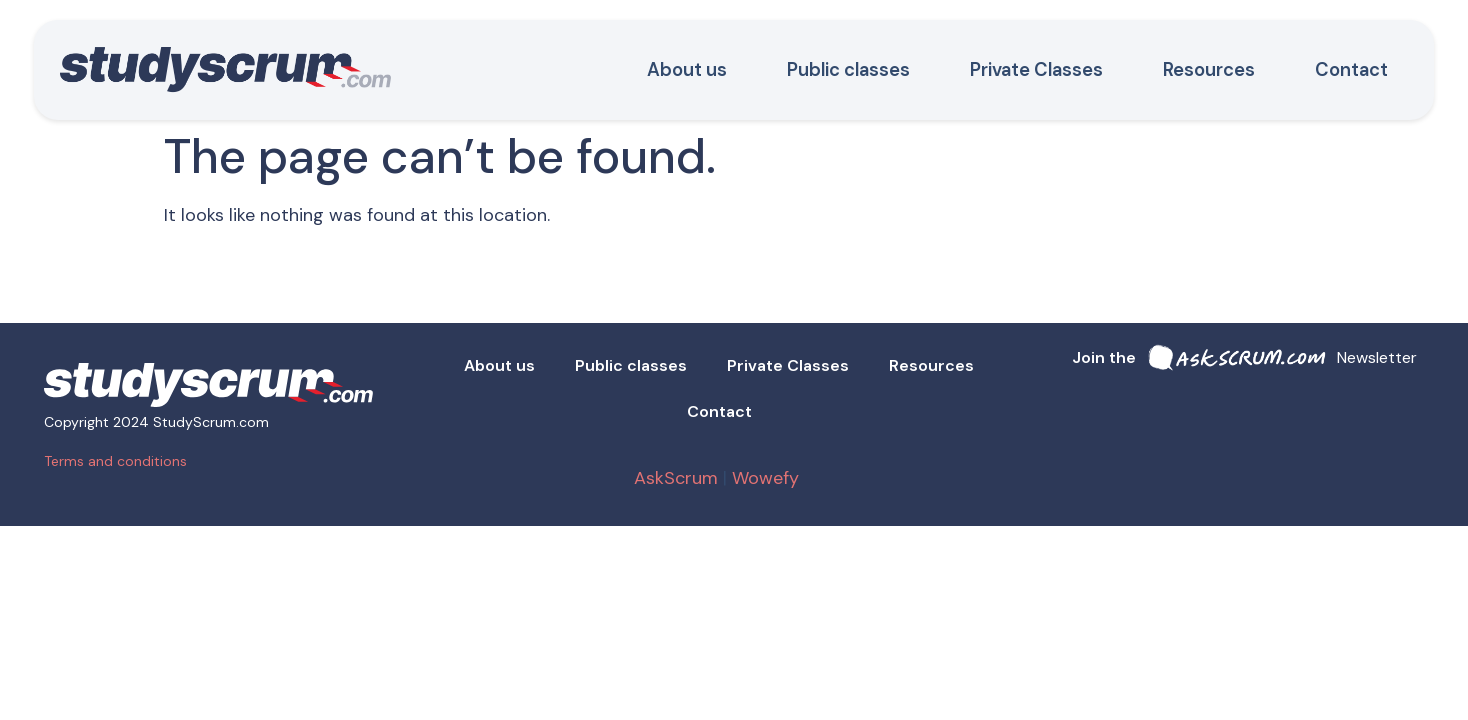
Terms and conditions (115, 461)
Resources (1209, 70)
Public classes (848, 70)
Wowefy (768, 478)
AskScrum (676, 478)
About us (687, 70)
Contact (1351, 70)
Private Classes (1036, 70)
